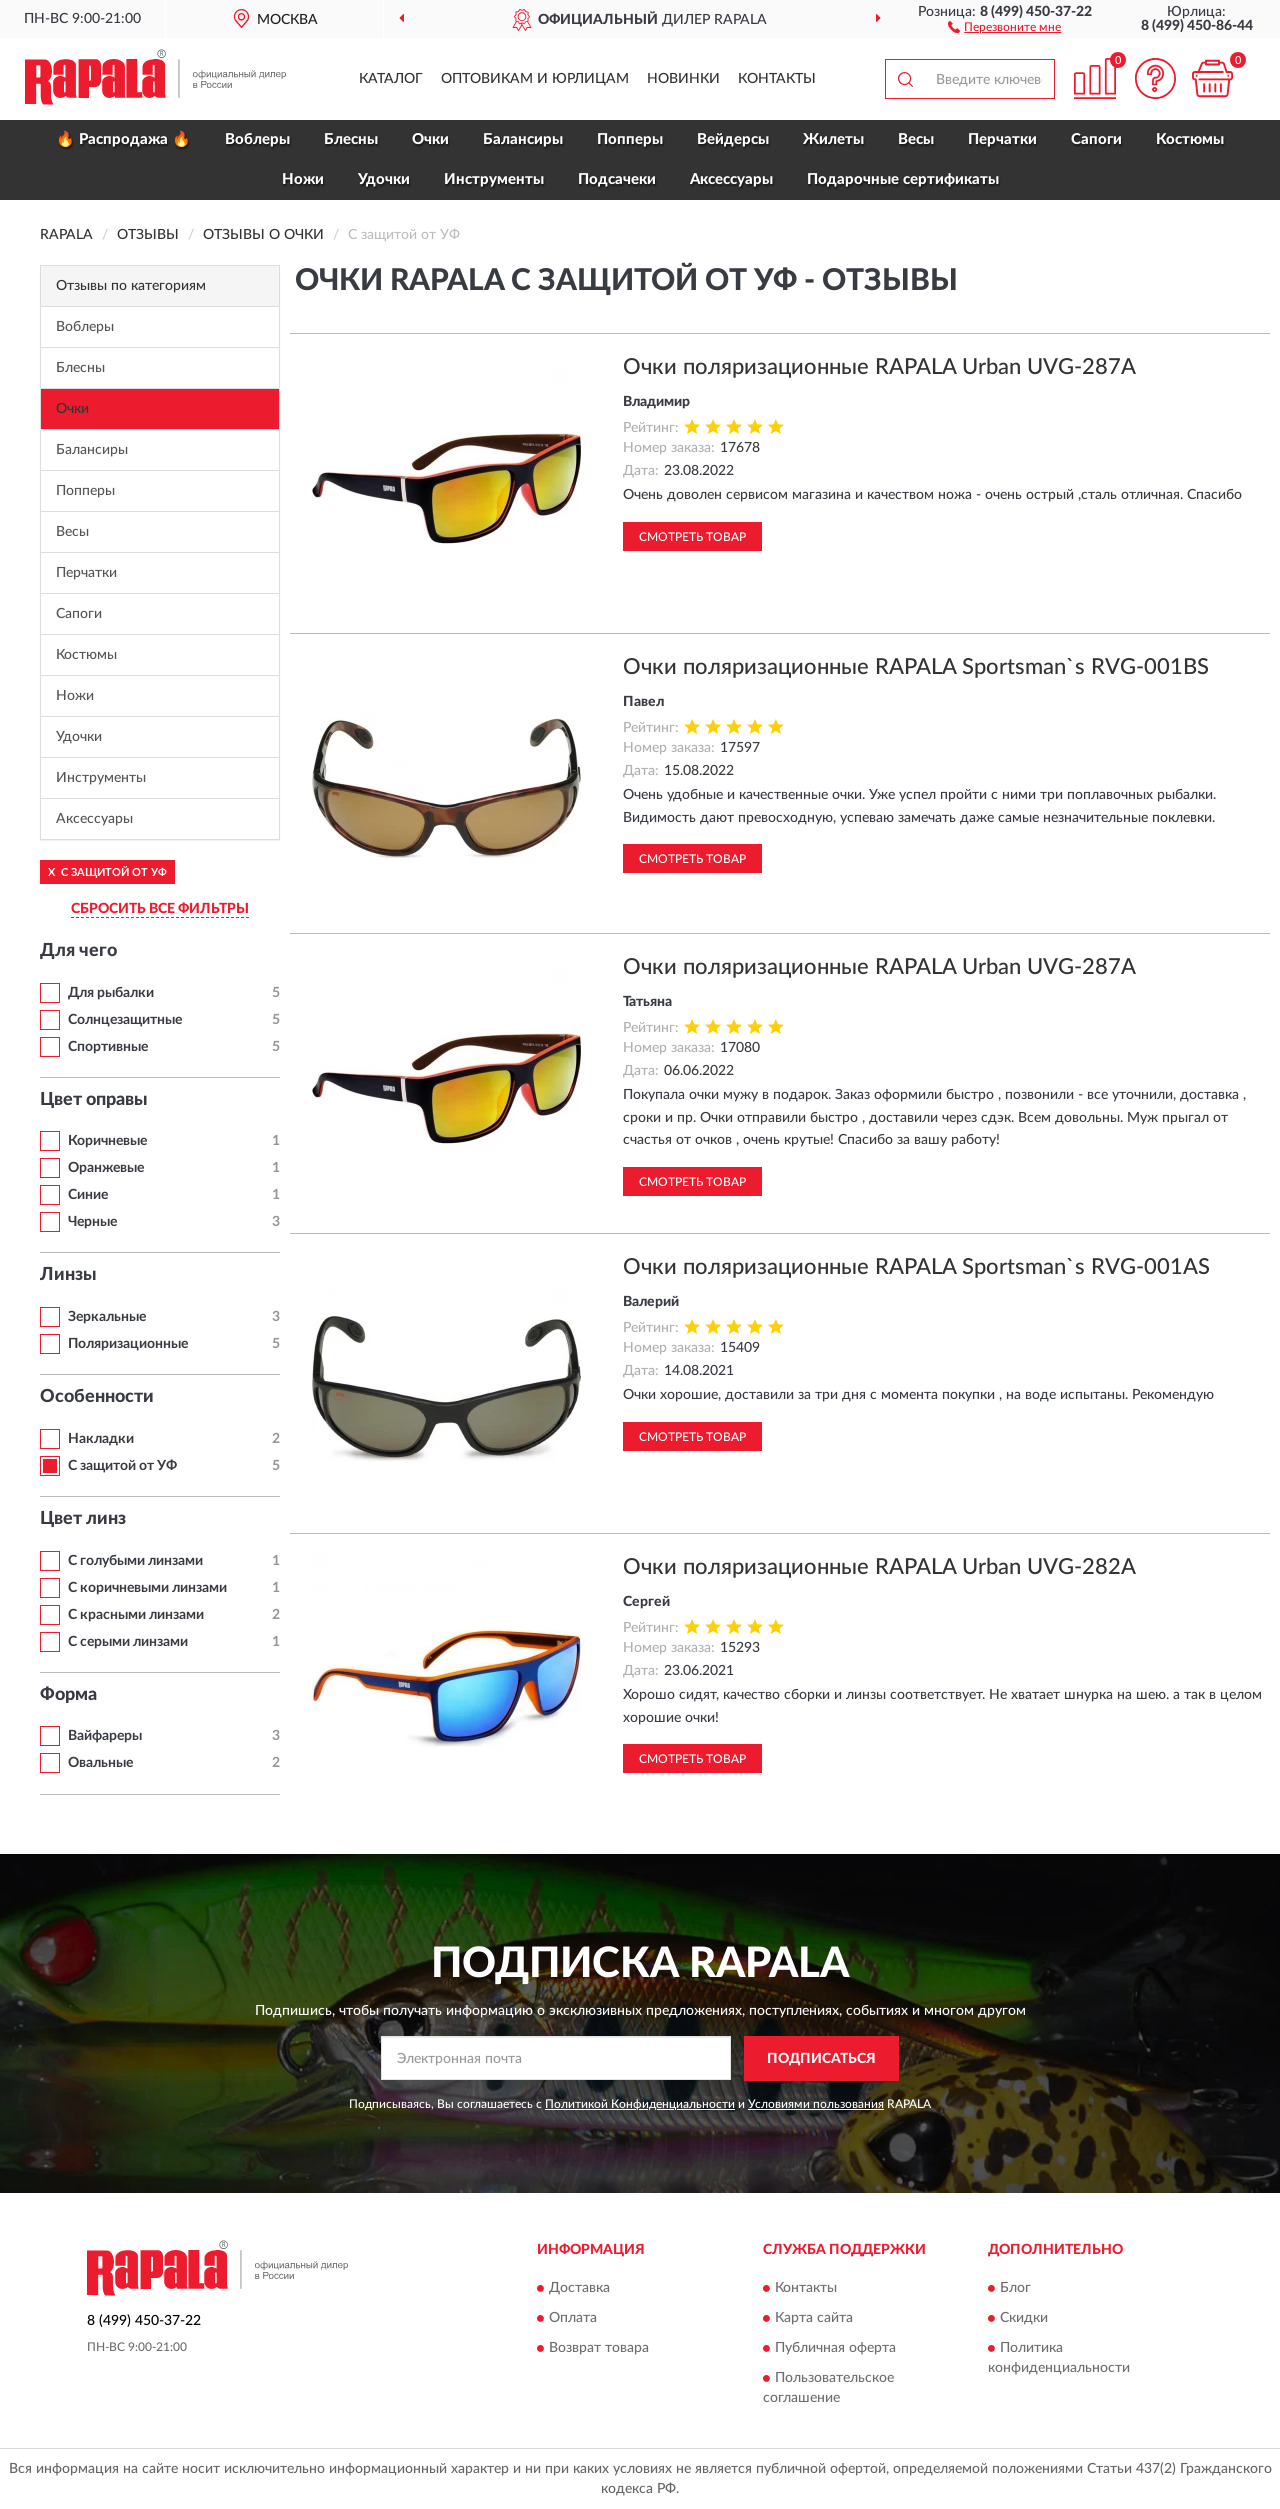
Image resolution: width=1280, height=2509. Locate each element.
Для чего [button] (78, 951)
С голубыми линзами (135, 1561)
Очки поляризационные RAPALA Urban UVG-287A (879, 367)
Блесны (351, 139)
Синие (88, 1195)
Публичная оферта (835, 2349)
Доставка (579, 2289)
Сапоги (1096, 139)
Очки (430, 139)
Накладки (101, 1439)
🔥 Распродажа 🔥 (123, 139)
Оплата (573, 2319)
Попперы (630, 139)
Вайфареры (105, 1736)
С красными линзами (136, 1615)
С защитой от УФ (122, 1466)
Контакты (777, 79)
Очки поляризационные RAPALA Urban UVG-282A (879, 1567)
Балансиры (523, 139)
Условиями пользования (816, 2104)
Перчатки (1002, 139)
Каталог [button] (391, 79)
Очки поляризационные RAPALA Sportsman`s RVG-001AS (916, 1267)
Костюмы (1190, 139)
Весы (916, 139)
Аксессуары (731, 179)
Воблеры (257, 139)
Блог (1015, 2289)
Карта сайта (814, 2319)
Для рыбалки (111, 993)
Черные (92, 1222)
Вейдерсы (733, 139)
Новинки (683, 79)
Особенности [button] (97, 1397)
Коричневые (107, 1141)
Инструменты (494, 179)
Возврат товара (599, 2349)
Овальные (100, 1763)
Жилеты (833, 139)
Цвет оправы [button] (94, 1100)
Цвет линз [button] (83, 1519)
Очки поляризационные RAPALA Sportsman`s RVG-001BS (916, 667)
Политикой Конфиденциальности (640, 2104)
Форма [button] (68, 1695)
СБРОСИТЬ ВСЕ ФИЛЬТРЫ (160, 909)
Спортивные (108, 1047)
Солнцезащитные (125, 1020)
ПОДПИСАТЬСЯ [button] (821, 2059)
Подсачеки (617, 179)
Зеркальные (107, 1317)
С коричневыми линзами (147, 1588)
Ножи (303, 179)
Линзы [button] (68, 1275)
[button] (1004, 26)
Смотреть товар (692, 537)
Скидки (1024, 2319)
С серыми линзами (128, 1642)
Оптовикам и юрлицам (535, 79)
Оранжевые (106, 1168)
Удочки (384, 179)
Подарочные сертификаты (903, 179)
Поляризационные (128, 1344)
